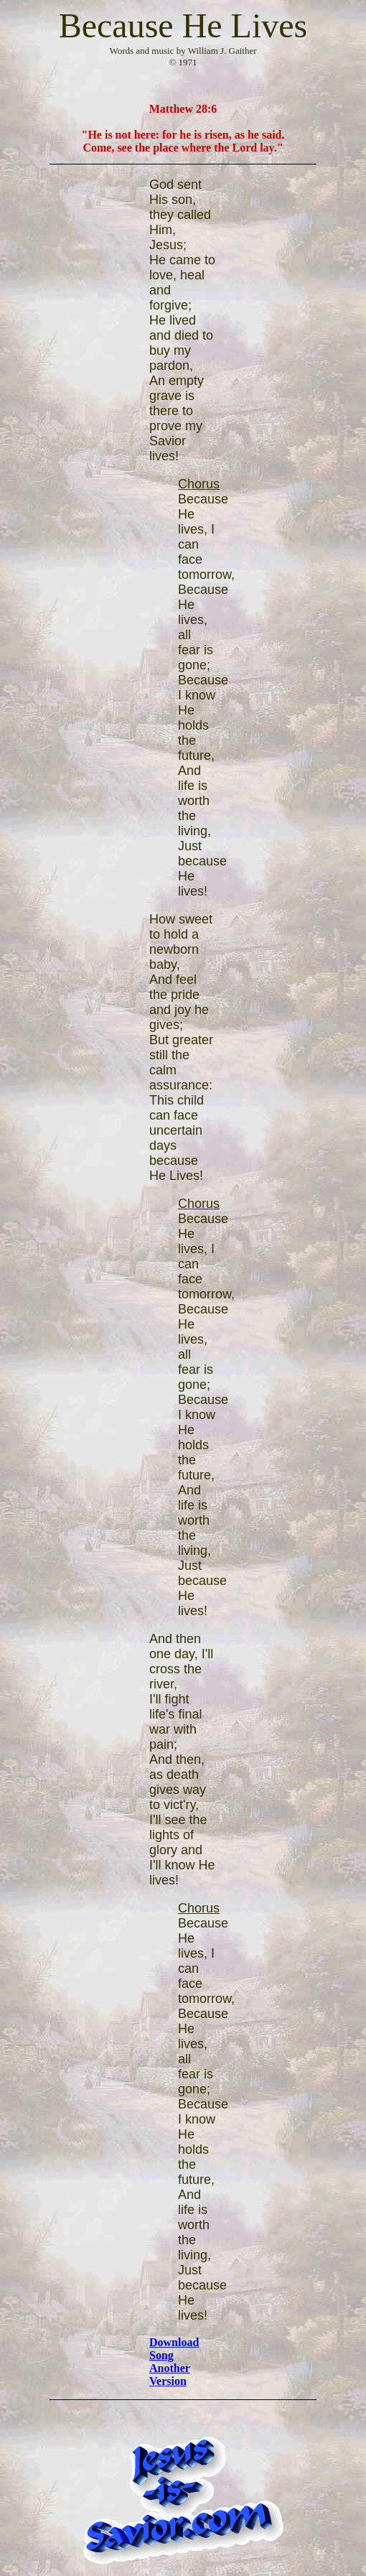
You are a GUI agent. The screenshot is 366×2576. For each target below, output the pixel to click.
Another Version (169, 2374)
